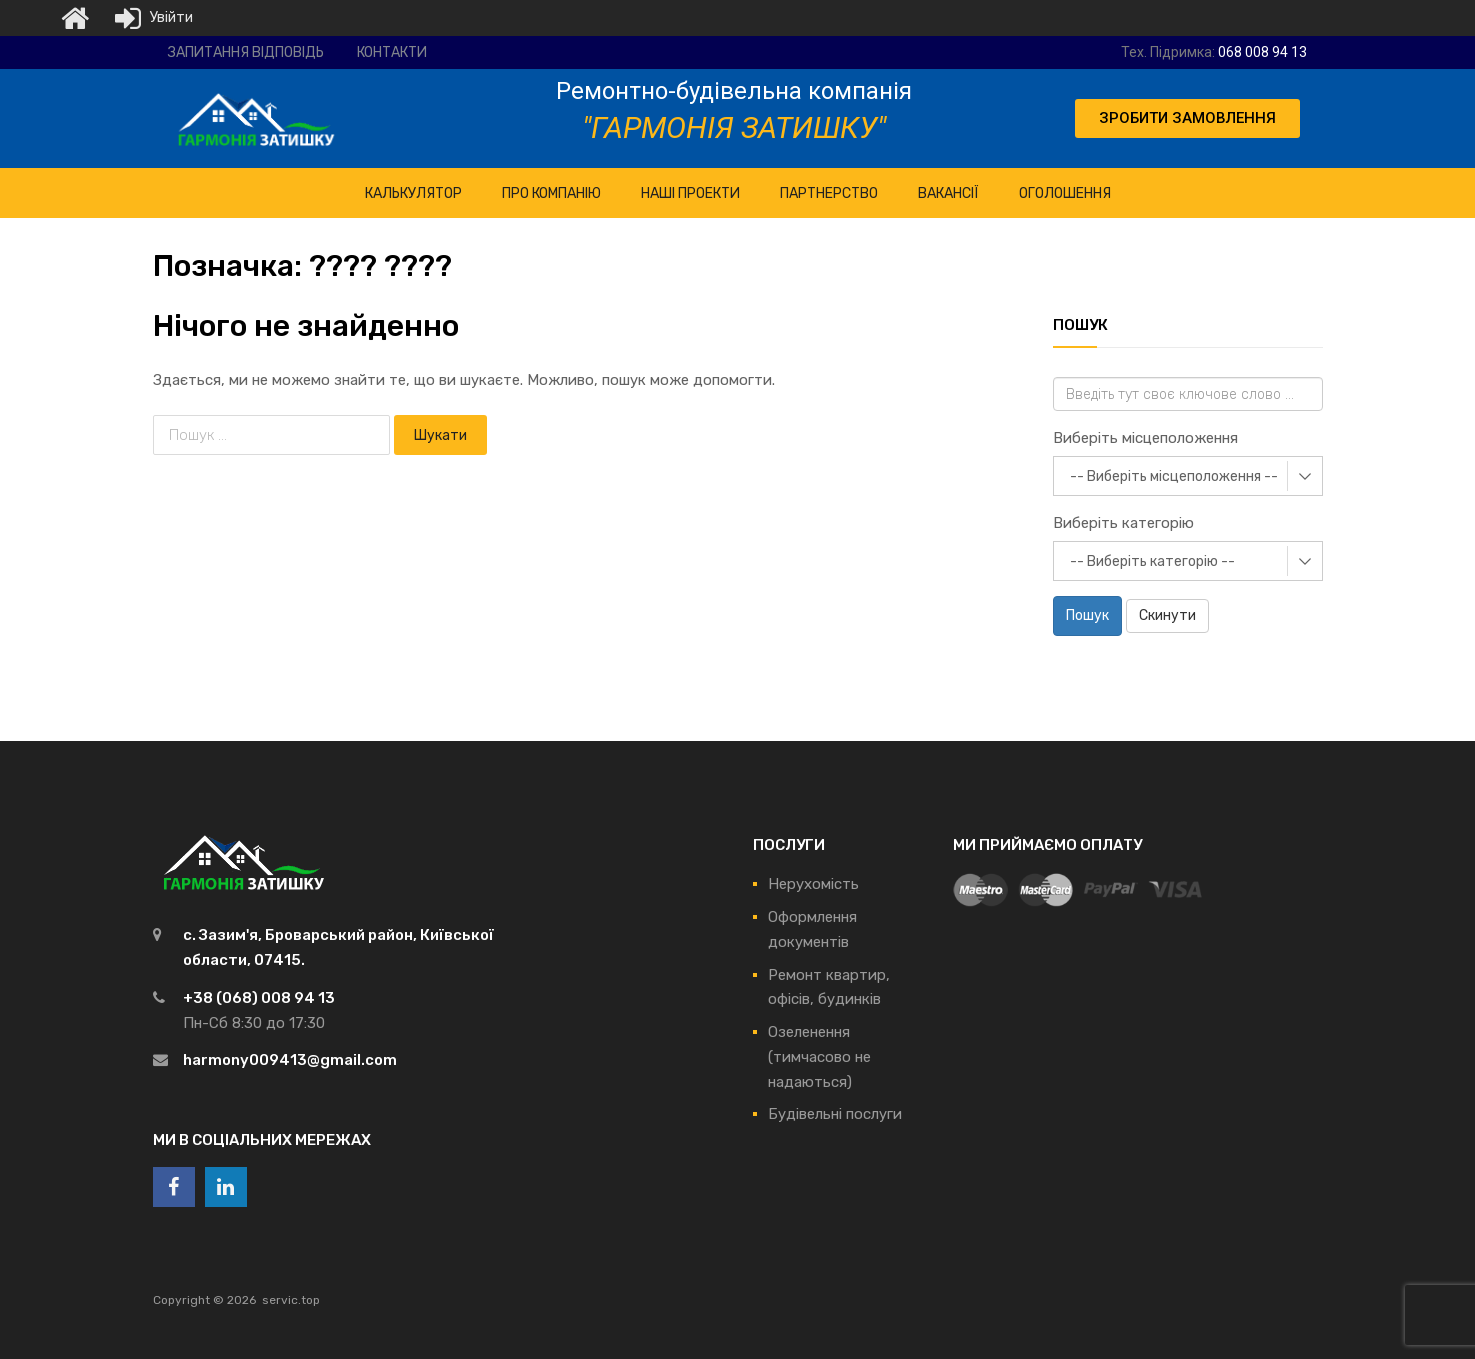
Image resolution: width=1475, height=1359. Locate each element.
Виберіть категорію (1123, 523)
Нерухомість (813, 884)
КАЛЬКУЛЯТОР (413, 193)
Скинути (1167, 615)
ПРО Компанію (551, 193)
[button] (1187, 118)
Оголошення (1065, 193)
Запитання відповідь (246, 52)
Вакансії (948, 193)
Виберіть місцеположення (1145, 438)
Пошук (1087, 615)
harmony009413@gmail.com (290, 1060)
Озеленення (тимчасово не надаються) (819, 1057)
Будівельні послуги (835, 1114)
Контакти (392, 52)
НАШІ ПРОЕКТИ (690, 193)
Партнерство (829, 193)
